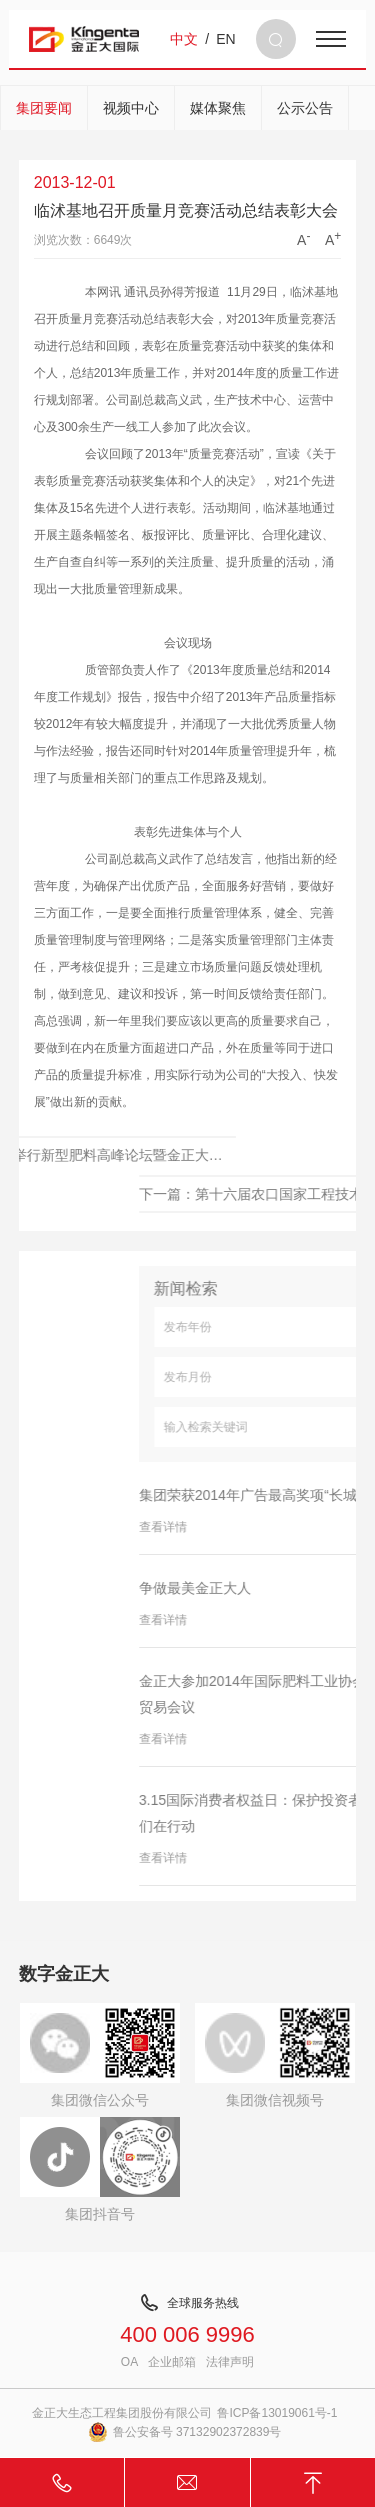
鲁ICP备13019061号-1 (277, 2413)
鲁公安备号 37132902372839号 (185, 2432)
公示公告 (305, 108)
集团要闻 (44, 108)
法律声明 (230, 2362)
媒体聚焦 (218, 108)
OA (129, 2362)
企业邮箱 (172, 2362)
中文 (184, 39)
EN (225, 39)
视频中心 (131, 108)
